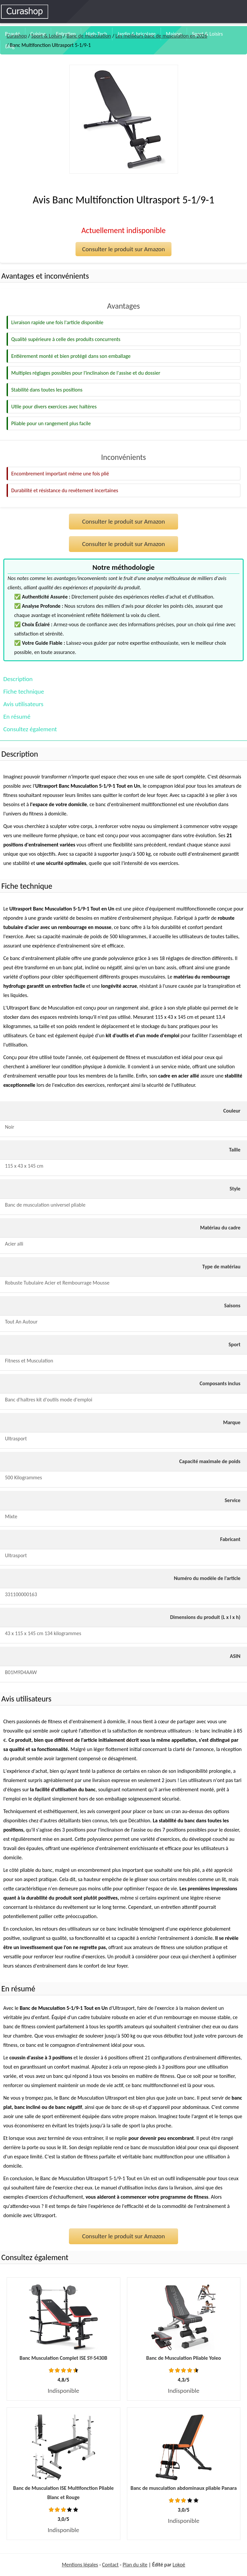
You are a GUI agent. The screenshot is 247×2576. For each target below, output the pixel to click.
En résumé (16, 716)
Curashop (17, 36)
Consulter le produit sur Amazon (123, 249)
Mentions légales (80, 2564)
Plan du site (135, 2564)
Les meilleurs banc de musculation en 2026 (161, 36)
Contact (110, 2564)
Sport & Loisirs (207, 34)
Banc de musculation (89, 36)
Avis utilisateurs (23, 704)
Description (18, 679)
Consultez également (30, 729)
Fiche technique (23, 691)
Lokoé (178, 2564)
